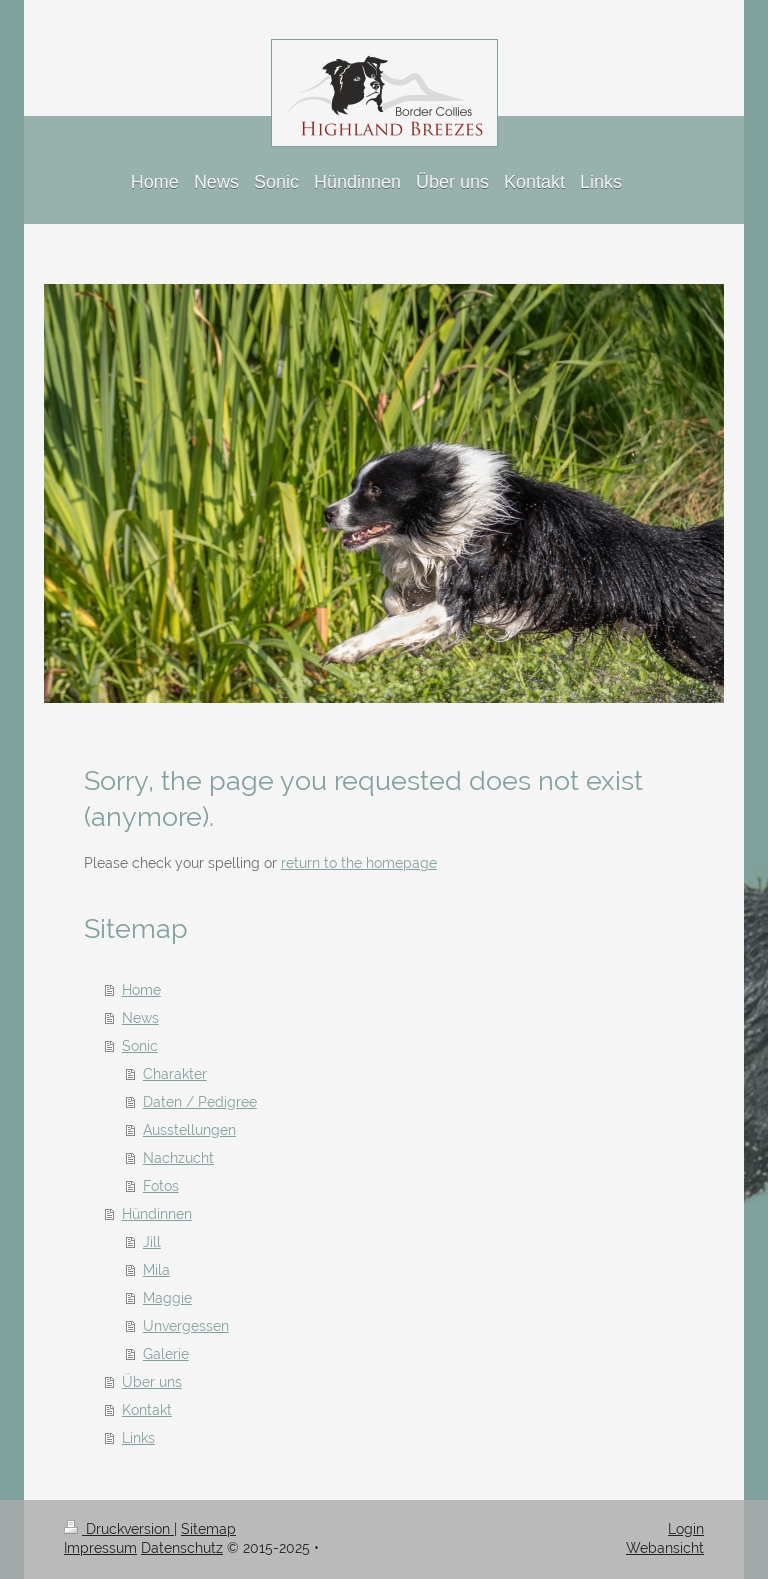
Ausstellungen (189, 1130)
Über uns (152, 1382)
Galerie (166, 1354)
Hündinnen (157, 1214)
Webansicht (665, 1548)
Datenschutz (182, 1548)
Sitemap (208, 1529)
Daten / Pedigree (200, 1102)
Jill (152, 1242)
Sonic (140, 1046)
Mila (156, 1270)
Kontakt (147, 1410)
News (140, 1018)
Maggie (167, 1298)
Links (138, 1438)
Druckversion (119, 1529)
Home (141, 990)
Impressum (100, 1548)
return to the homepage (359, 863)
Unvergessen (186, 1326)
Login (686, 1529)
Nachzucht (178, 1158)
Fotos (161, 1186)
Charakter (175, 1074)
